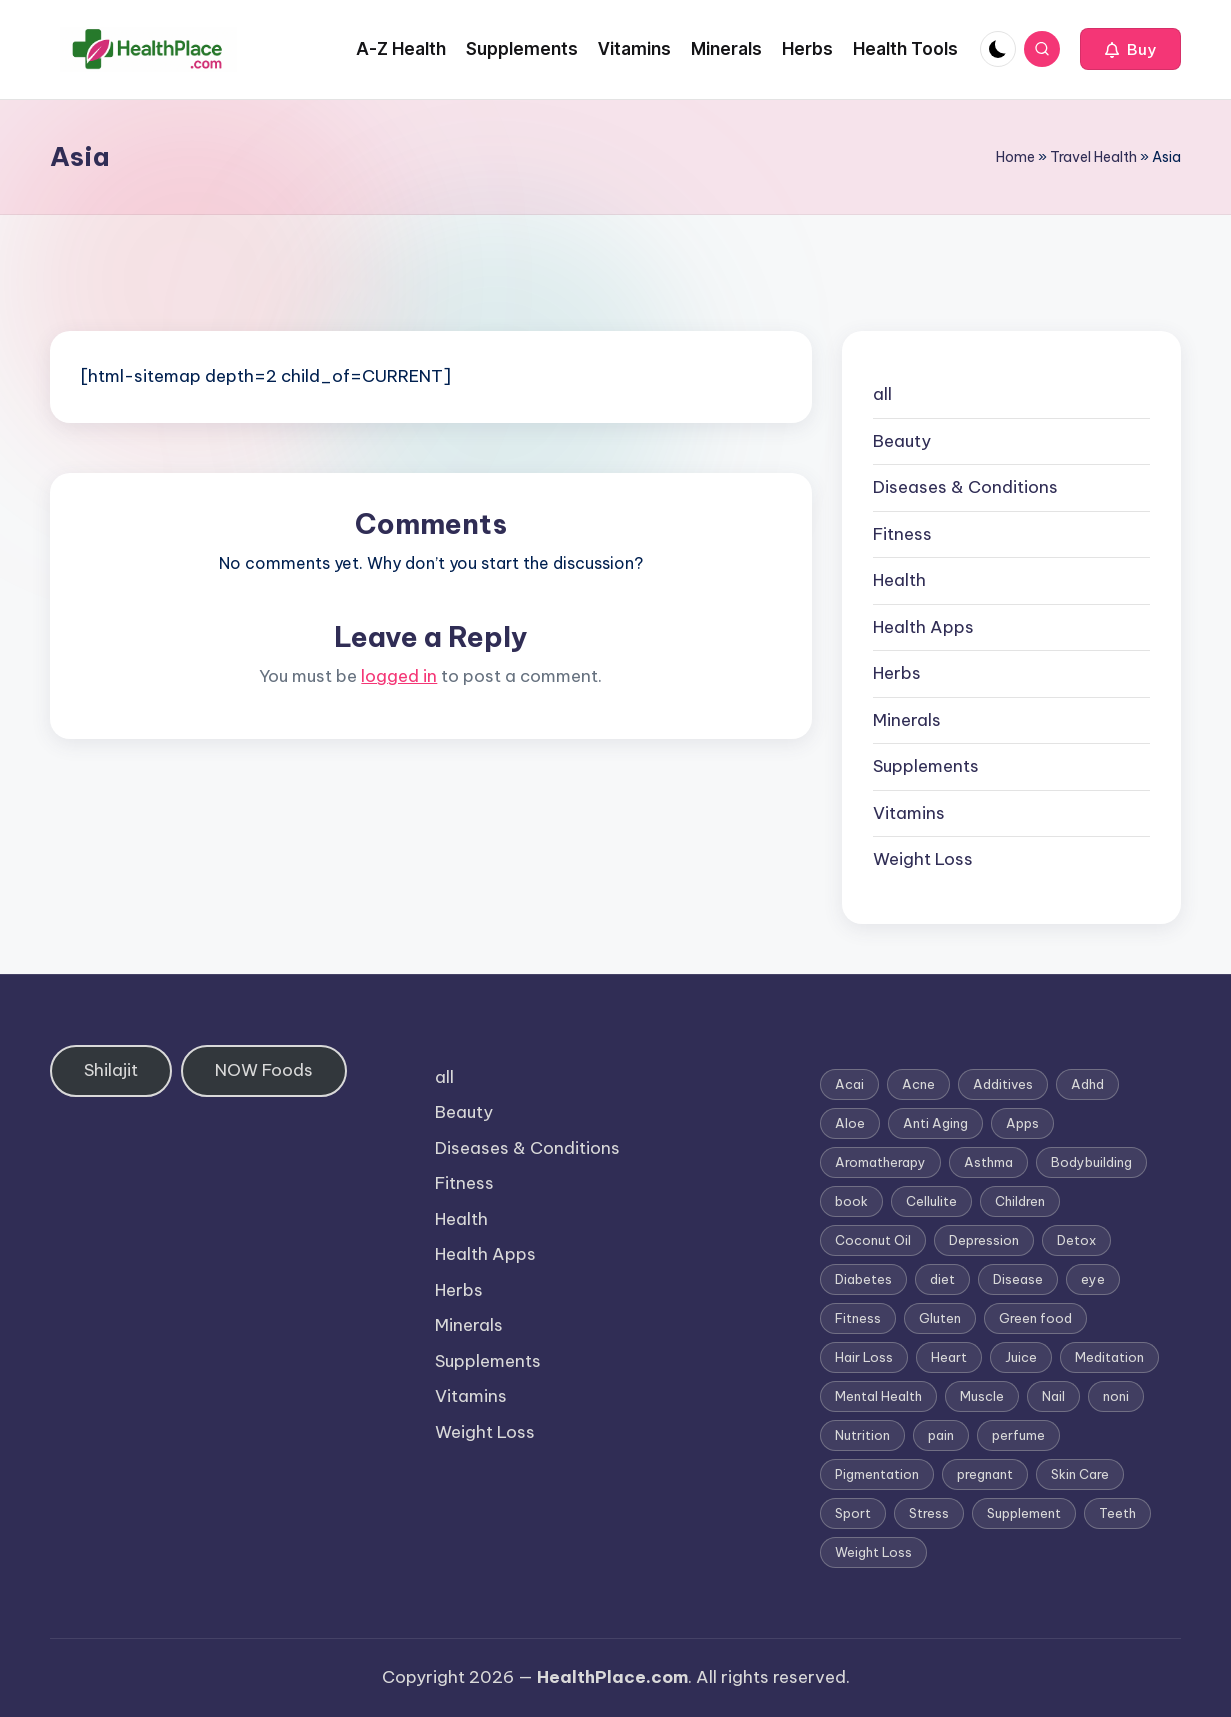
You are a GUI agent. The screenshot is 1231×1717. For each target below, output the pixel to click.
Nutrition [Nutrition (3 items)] (862, 1435)
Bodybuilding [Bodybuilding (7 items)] (1091, 1162)
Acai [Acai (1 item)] (849, 1084)
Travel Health (1093, 157)
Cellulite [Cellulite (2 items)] (931, 1201)
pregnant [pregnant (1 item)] (985, 1474)
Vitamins (909, 813)
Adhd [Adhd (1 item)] (1087, 1084)
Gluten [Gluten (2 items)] (940, 1318)
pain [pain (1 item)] (941, 1435)
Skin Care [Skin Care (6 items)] (1080, 1474)
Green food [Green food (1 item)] (1035, 1318)
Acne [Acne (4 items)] (918, 1084)
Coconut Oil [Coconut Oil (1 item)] (873, 1240)
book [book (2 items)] (851, 1201)
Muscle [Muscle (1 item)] (982, 1396)
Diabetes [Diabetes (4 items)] (863, 1279)
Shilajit (111, 1070)
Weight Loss (923, 859)
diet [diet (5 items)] (942, 1279)
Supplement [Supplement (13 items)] (1024, 1513)
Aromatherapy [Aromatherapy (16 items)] (880, 1162)
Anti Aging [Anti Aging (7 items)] (935, 1123)
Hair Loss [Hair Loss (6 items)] (864, 1357)
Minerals (907, 720)
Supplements (926, 766)
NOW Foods (264, 1070)
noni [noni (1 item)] (1116, 1396)
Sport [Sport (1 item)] (853, 1513)
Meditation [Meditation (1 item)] (1109, 1357)
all (882, 394)
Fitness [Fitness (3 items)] (858, 1318)
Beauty (902, 441)
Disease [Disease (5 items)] (1018, 1279)
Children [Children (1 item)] (1020, 1201)
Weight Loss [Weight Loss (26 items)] (873, 1552)
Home (1015, 157)
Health (899, 580)
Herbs (897, 673)
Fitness (902, 534)
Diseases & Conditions (965, 487)
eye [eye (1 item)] (1093, 1279)
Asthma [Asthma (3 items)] (988, 1162)
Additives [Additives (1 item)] (1003, 1084)
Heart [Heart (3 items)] (949, 1357)
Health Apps (923, 627)
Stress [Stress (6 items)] (929, 1513)
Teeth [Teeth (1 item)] (1117, 1513)
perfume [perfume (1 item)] (1018, 1435)
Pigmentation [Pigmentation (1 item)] (877, 1474)
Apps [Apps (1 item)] (1022, 1123)
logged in (399, 676)
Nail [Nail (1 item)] (1053, 1396)
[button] (1130, 49)
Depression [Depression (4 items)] (984, 1240)
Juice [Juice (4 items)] (1021, 1357)
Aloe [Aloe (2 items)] (850, 1123)
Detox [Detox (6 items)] (1076, 1240)
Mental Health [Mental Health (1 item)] (878, 1396)
